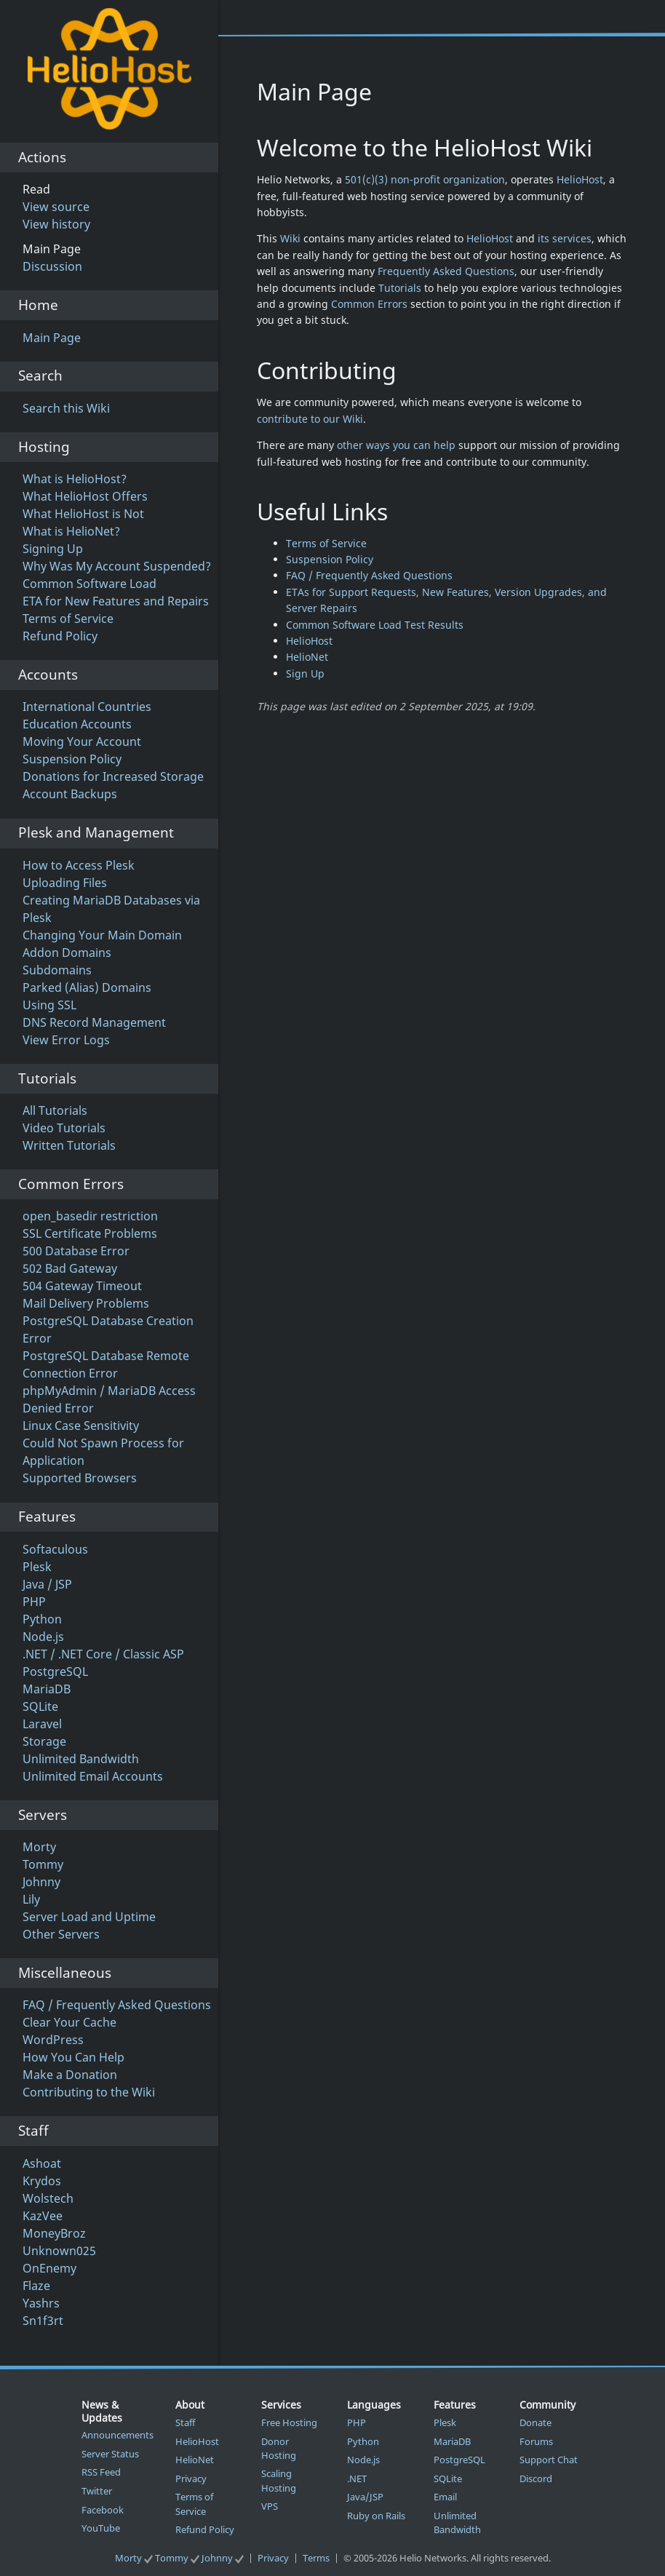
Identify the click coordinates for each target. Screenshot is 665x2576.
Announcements (117, 2434)
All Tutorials (55, 1110)
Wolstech (48, 2198)
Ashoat (42, 2163)
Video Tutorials (64, 1128)
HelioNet (307, 657)
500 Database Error (76, 1251)
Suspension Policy (72, 759)
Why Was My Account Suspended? (117, 566)
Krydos (42, 2181)
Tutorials (399, 288)
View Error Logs (66, 1040)
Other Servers (61, 1934)
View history (56, 224)
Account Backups (70, 794)
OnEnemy (49, 2268)
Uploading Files (65, 883)
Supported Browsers (80, 1478)
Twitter (96, 2490)
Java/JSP (365, 2496)
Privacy (191, 2478)
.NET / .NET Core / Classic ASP (103, 1654)
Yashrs (41, 2303)
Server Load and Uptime (89, 1917)
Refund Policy (60, 636)
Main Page (52, 338)
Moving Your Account (82, 742)
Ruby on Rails (376, 2515)
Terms (316, 2557)
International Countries (87, 707)
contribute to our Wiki (310, 419)
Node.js (43, 1637)
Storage (44, 1741)
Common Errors (369, 304)
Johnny (41, 1882)
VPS (269, 2506)
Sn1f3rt (43, 2321)
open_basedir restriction (90, 1216)
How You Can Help (73, 2057)
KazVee (43, 2216)
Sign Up (305, 673)
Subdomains (57, 970)
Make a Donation (70, 2075)
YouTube (100, 2528)
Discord (535, 2478)
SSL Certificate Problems (90, 1233)
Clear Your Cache (69, 2022)
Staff (185, 2422)
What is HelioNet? (71, 531)
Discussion (52, 266)
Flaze (36, 2286)
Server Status (110, 2453)
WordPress (53, 2040)
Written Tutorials (69, 1145)
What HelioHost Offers (85, 496)
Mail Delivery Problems (86, 1303)
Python (42, 1619)
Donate (535, 2422)
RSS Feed (101, 2471)
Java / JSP (47, 1584)
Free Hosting (289, 2422)
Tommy (43, 1864)
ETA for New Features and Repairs (116, 601)
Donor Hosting (278, 2448)
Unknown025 (59, 2251)
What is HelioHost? (75, 479)
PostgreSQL (55, 1671)
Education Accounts (77, 724)
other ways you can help (396, 445)
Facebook (102, 2509)
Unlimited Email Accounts (93, 1776)
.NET (357, 2478)
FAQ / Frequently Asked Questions (117, 2005)
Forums (536, 2441)
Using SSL (49, 1005)
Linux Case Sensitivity (81, 1426)
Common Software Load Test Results (374, 625)
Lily (31, 1899)
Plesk (37, 1567)
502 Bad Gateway (70, 1268)
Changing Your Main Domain (102, 935)
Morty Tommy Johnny (180, 2557)
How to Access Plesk (79, 865)
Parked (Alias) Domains (87, 987)
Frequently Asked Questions (446, 271)
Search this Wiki (66, 408)
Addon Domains (67, 953)
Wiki (290, 238)
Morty (39, 1847)
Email (445, 2496)
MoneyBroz (54, 2233)
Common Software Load (89, 584)
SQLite (40, 1706)
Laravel (42, 1724)
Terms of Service (68, 619)
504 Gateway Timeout (82, 1286)
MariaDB (47, 1689)
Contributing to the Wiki (89, 2092)
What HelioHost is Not (83, 514)
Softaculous (55, 1549)
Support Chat (548, 2459)
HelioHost (580, 179)
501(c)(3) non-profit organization (425, 179)
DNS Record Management (94, 1022)
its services (565, 238)
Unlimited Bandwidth (81, 1759)
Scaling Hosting (278, 2480)
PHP (34, 1602)
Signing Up (53, 549)
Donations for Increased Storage (113, 776)
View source (56, 207)
